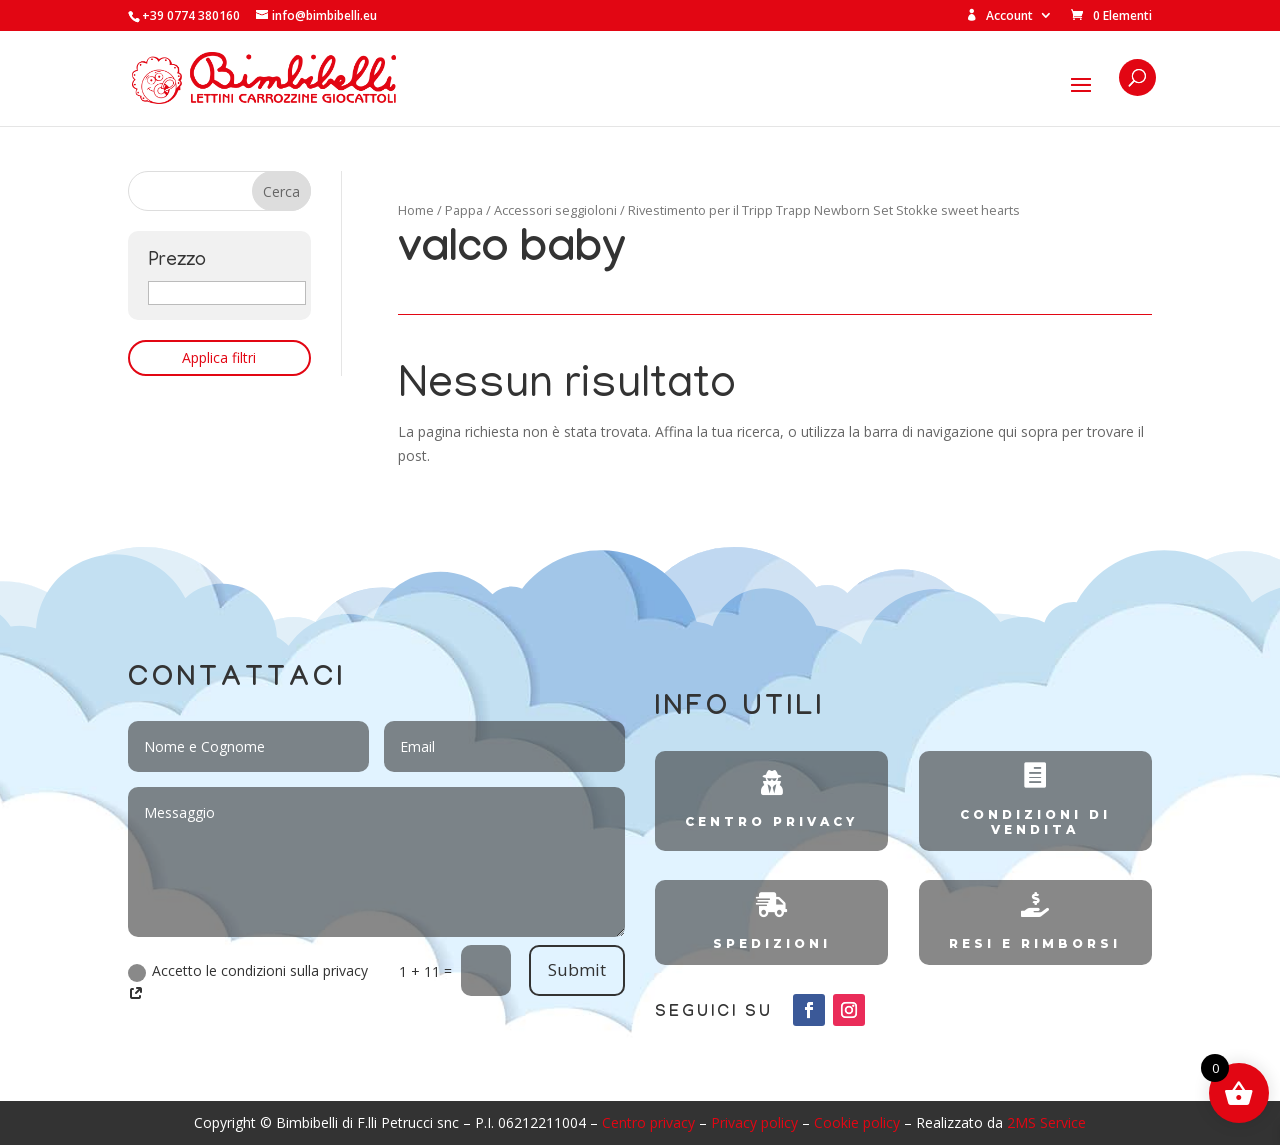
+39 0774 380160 (191, 15)
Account (999, 16)
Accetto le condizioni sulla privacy (248, 982)
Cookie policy (857, 1122)
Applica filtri (219, 357)
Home (416, 210)
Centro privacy (648, 1122)
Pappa (464, 210)
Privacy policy (754, 1122)
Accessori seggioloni (555, 210)
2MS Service (1046, 1122)
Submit (577, 969)
